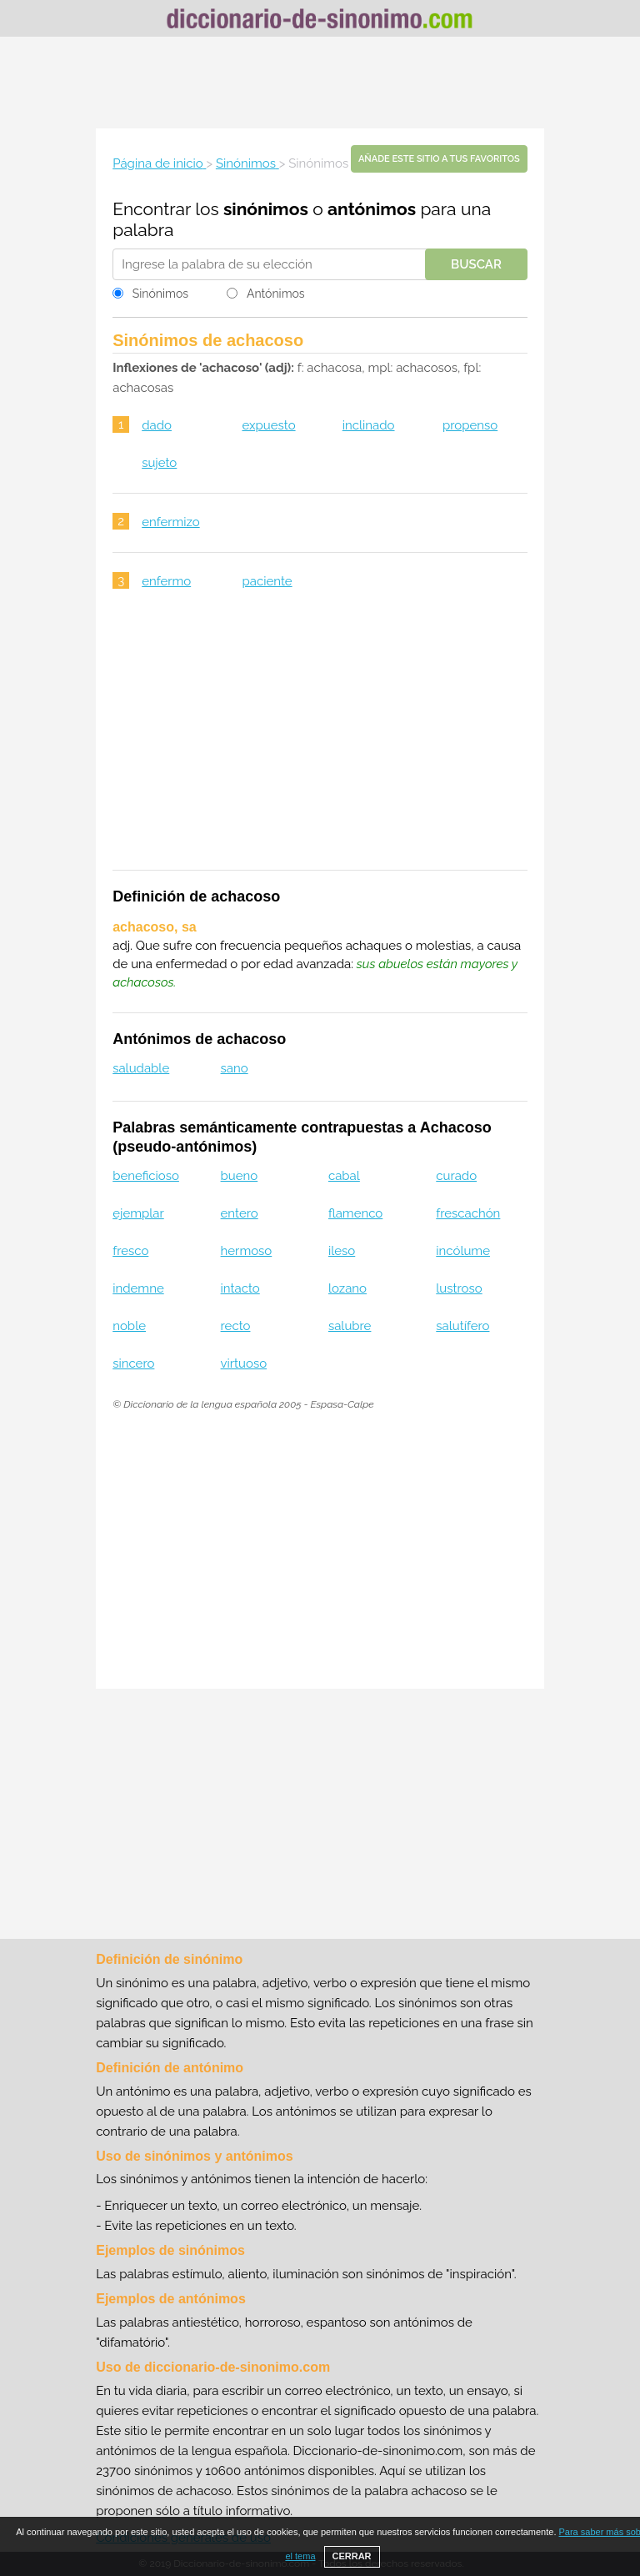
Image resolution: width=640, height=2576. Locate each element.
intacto (240, 1288)
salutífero (462, 1325)
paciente (267, 581)
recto (236, 1325)
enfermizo (170, 522)
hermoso (246, 1250)
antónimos (372, 208)
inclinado (368, 425)
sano (234, 1068)
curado (456, 1175)
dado (157, 425)
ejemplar (138, 1213)
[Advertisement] (320, 82)
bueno (239, 1175)
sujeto (159, 462)
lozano (347, 1288)
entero (239, 1213)
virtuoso (244, 1363)
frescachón (468, 1213)
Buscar (476, 264)
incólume (463, 1250)
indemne (138, 1288)
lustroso (459, 1288)
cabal (344, 1175)
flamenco (355, 1213)
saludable (140, 1068)
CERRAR (352, 2556)
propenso (470, 425)
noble (129, 1325)
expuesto (268, 425)
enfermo (166, 581)
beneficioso (145, 1175)
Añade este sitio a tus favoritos (439, 158)
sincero (133, 1363)
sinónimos (265, 208)
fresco (130, 1250)
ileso (341, 1250)
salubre (350, 1325)
